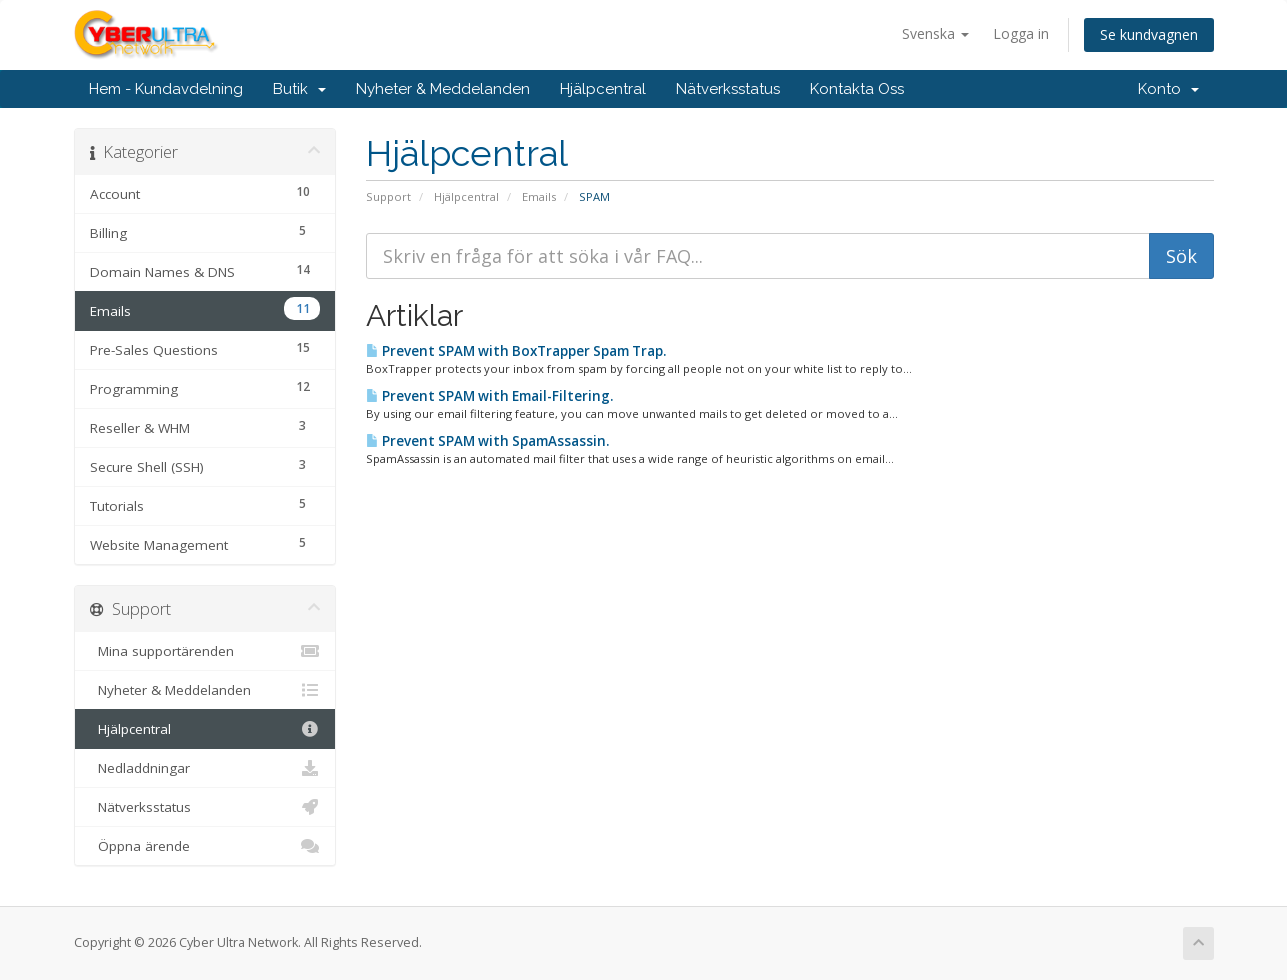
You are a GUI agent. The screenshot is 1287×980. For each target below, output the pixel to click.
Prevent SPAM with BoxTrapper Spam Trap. (516, 351)
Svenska (935, 33)
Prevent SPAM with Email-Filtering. (489, 396)
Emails (539, 196)
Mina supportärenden (205, 651)
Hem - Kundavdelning (166, 89)
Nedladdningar (205, 768)
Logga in (1021, 33)
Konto (1168, 89)
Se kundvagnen (1149, 34)
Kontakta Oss (857, 89)
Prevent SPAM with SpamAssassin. (487, 441)
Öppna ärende (205, 846)
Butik (299, 89)
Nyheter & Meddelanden (443, 89)
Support (388, 196)
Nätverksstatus (728, 89)
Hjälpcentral (603, 89)
